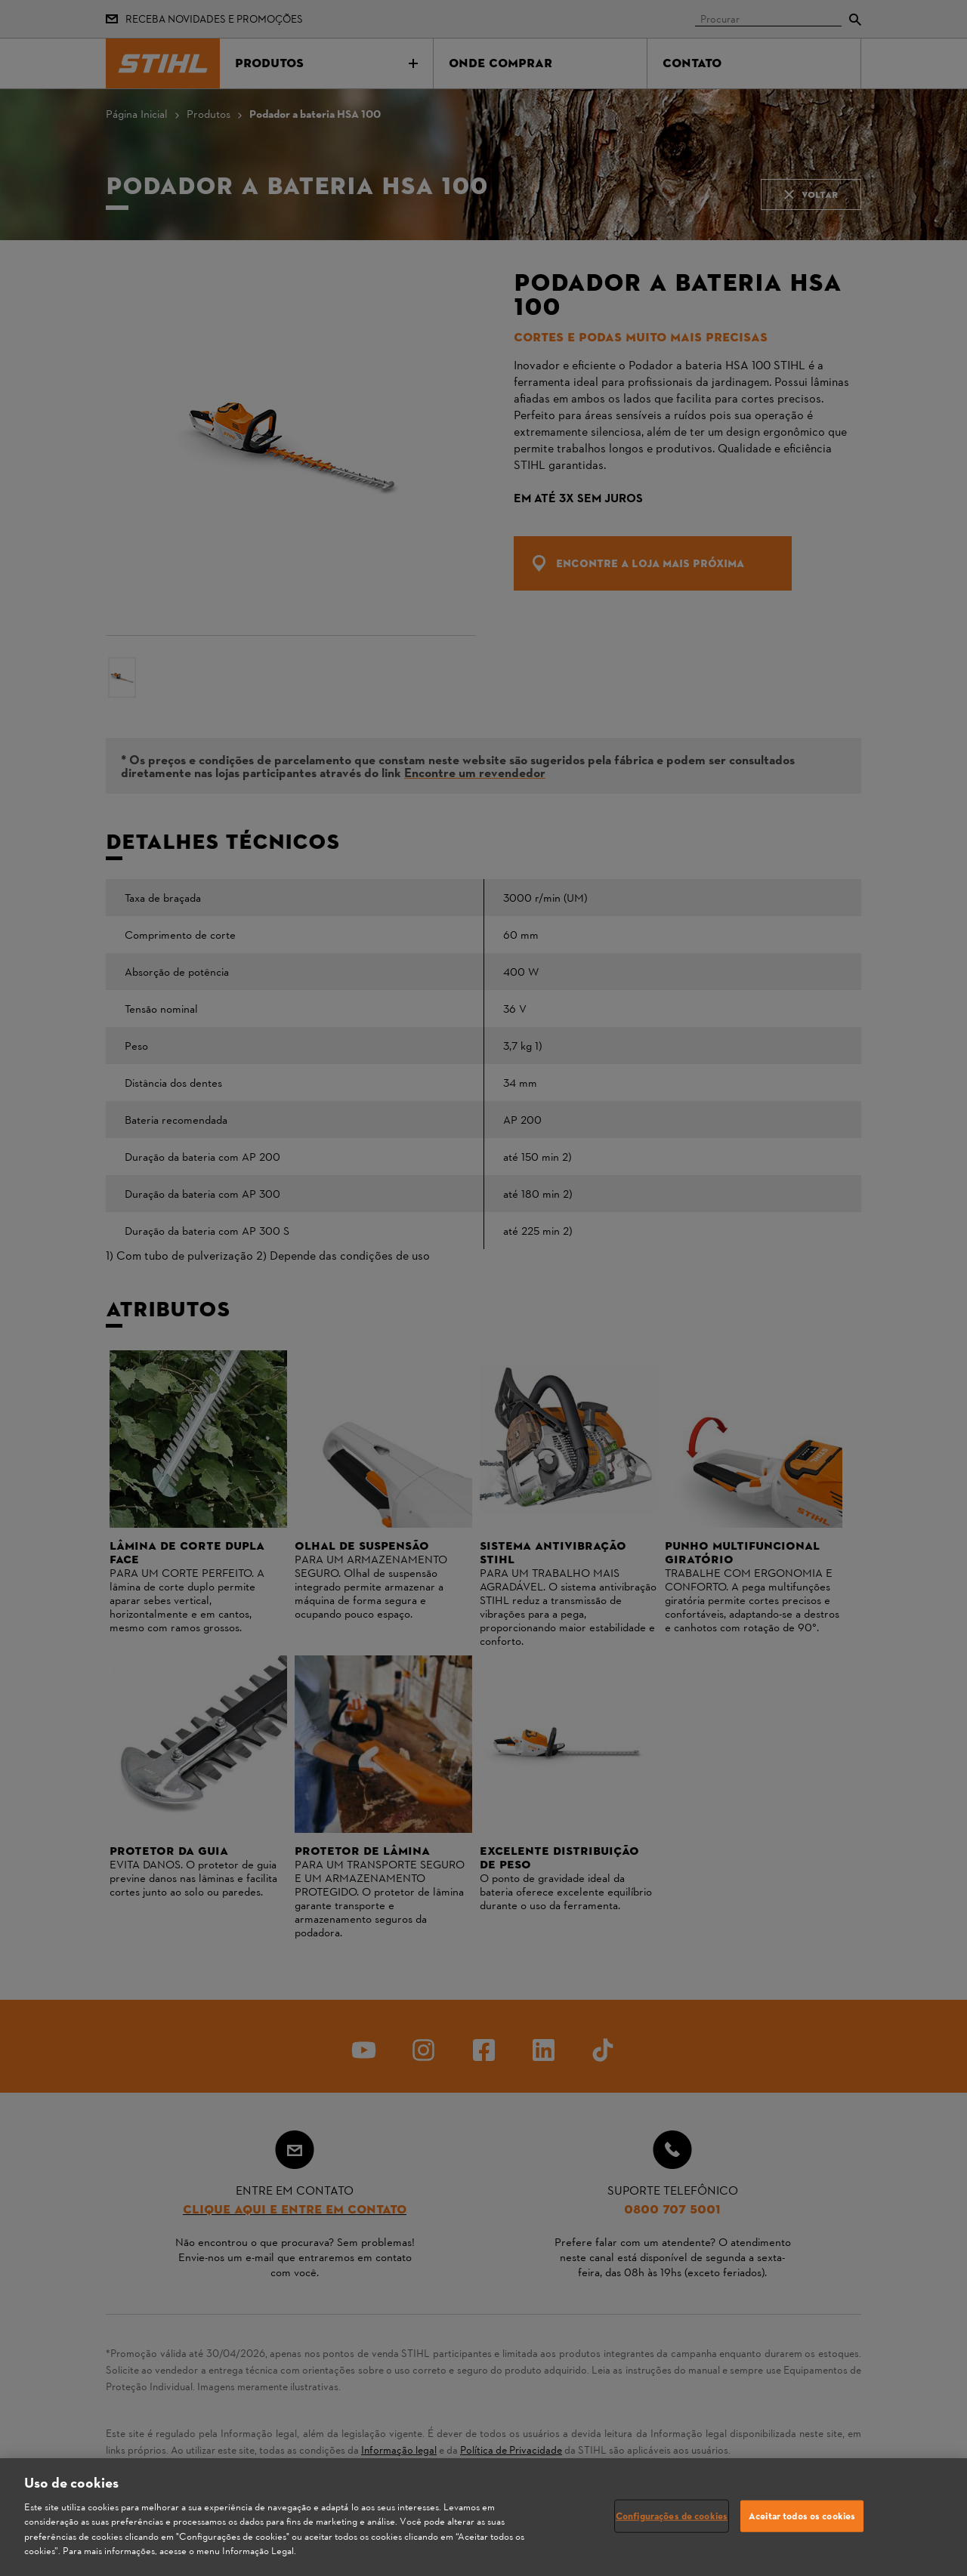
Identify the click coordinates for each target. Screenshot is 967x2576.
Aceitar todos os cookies (802, 2515)
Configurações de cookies (672, 2515)
